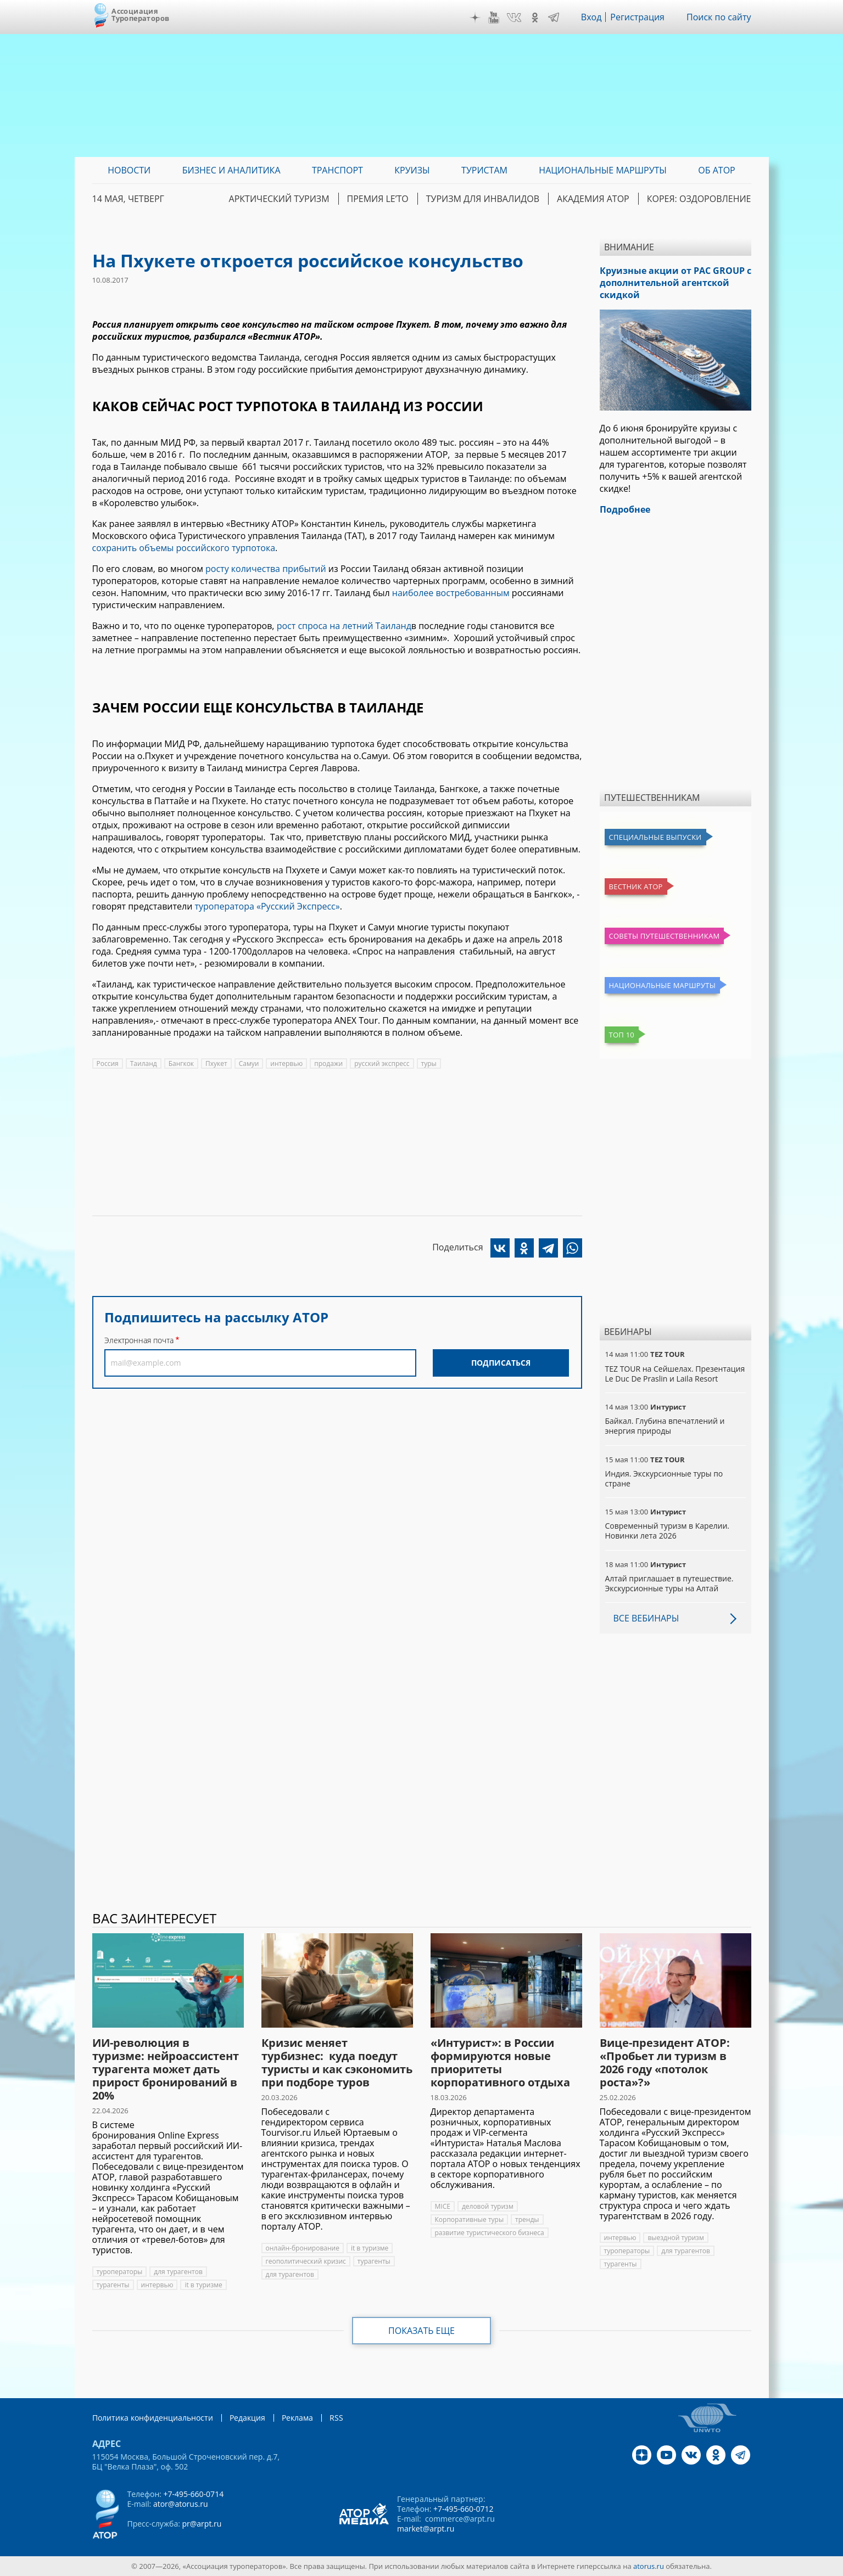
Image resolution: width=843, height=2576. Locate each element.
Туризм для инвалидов (482, 199)
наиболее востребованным (451, 593)
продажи (328, 1063)
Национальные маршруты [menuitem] (603, 170)
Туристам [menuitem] (484, 170)
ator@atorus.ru (180, 2504)
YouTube (493, 18)
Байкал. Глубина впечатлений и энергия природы (665, 1426)
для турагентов (178, 2271)
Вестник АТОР (636, 886)
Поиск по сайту (718, 17)
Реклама (297, 2417)
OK (534, 18)
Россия (108, 1063)
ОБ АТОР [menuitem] (716, 170)
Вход (591, 17)
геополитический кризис (306, 2261)
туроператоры (120, 2271)
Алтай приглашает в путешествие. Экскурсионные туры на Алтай (669, 1583)
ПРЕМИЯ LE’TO (378, 199)
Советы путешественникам (664, 936)
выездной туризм (675, 2237)
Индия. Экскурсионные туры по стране (664, 1478)
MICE (442, 2206)
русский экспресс (381, 1063)
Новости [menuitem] (129, 170)
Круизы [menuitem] (411, 170)
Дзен (475, 17)
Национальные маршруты (662, 985)
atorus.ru (648, 2566)
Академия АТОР (593, 199)
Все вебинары (646, 1618)
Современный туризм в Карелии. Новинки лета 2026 (667, 1530)
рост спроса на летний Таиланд (344, 626)
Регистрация (637, 17)
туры (429, 1063)
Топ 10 (622, 1035)
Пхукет (216, 1063)
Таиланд (143, 1063)
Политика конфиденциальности (152, 2417)
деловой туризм (487, 2206)
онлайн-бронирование (302, 2248)
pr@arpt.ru (201, 2523)
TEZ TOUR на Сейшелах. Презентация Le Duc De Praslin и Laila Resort (675, 1373)
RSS (336, 2417)
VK (514, 17)
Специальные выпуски (655, 837)
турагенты (113, 2284)
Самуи (249, 1063)
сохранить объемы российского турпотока (184, 548)
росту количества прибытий (265, 569)
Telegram (553, 17)
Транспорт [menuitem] (337, 170)
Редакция (247, 2417)
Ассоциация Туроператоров (140, 14)
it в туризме (203, 2284)
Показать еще (421, 2331)
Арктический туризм (279, 199)
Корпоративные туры (469, 2219)
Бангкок (181, 1063)
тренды (527, 2219)
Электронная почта (139, 1340)
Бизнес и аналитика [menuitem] (231, 170)
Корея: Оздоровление (699, 199)
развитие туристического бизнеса (489, 2232)
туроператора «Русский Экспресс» (267, 906)
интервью (286, 1063)
